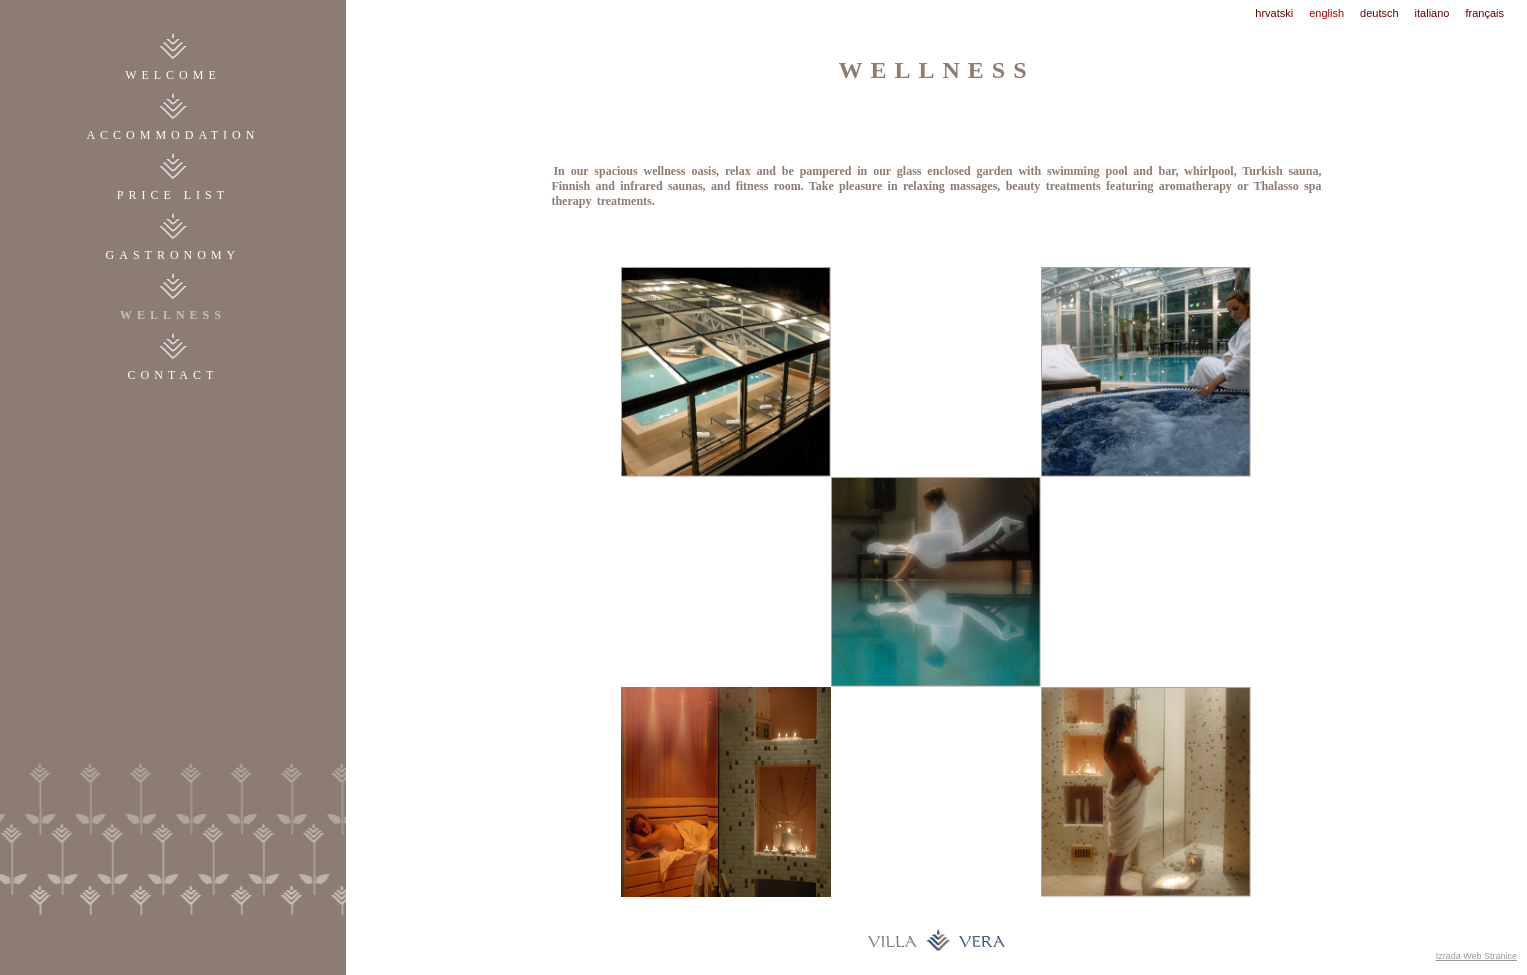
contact (173, 375)
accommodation (172, 135)
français (1484, 13)
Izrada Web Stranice (1476, 956)
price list (173, 195)
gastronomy (173, 255)
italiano (1432, 13)
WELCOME (173, 75)
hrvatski (1274, 13)
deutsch (1379, 13)
